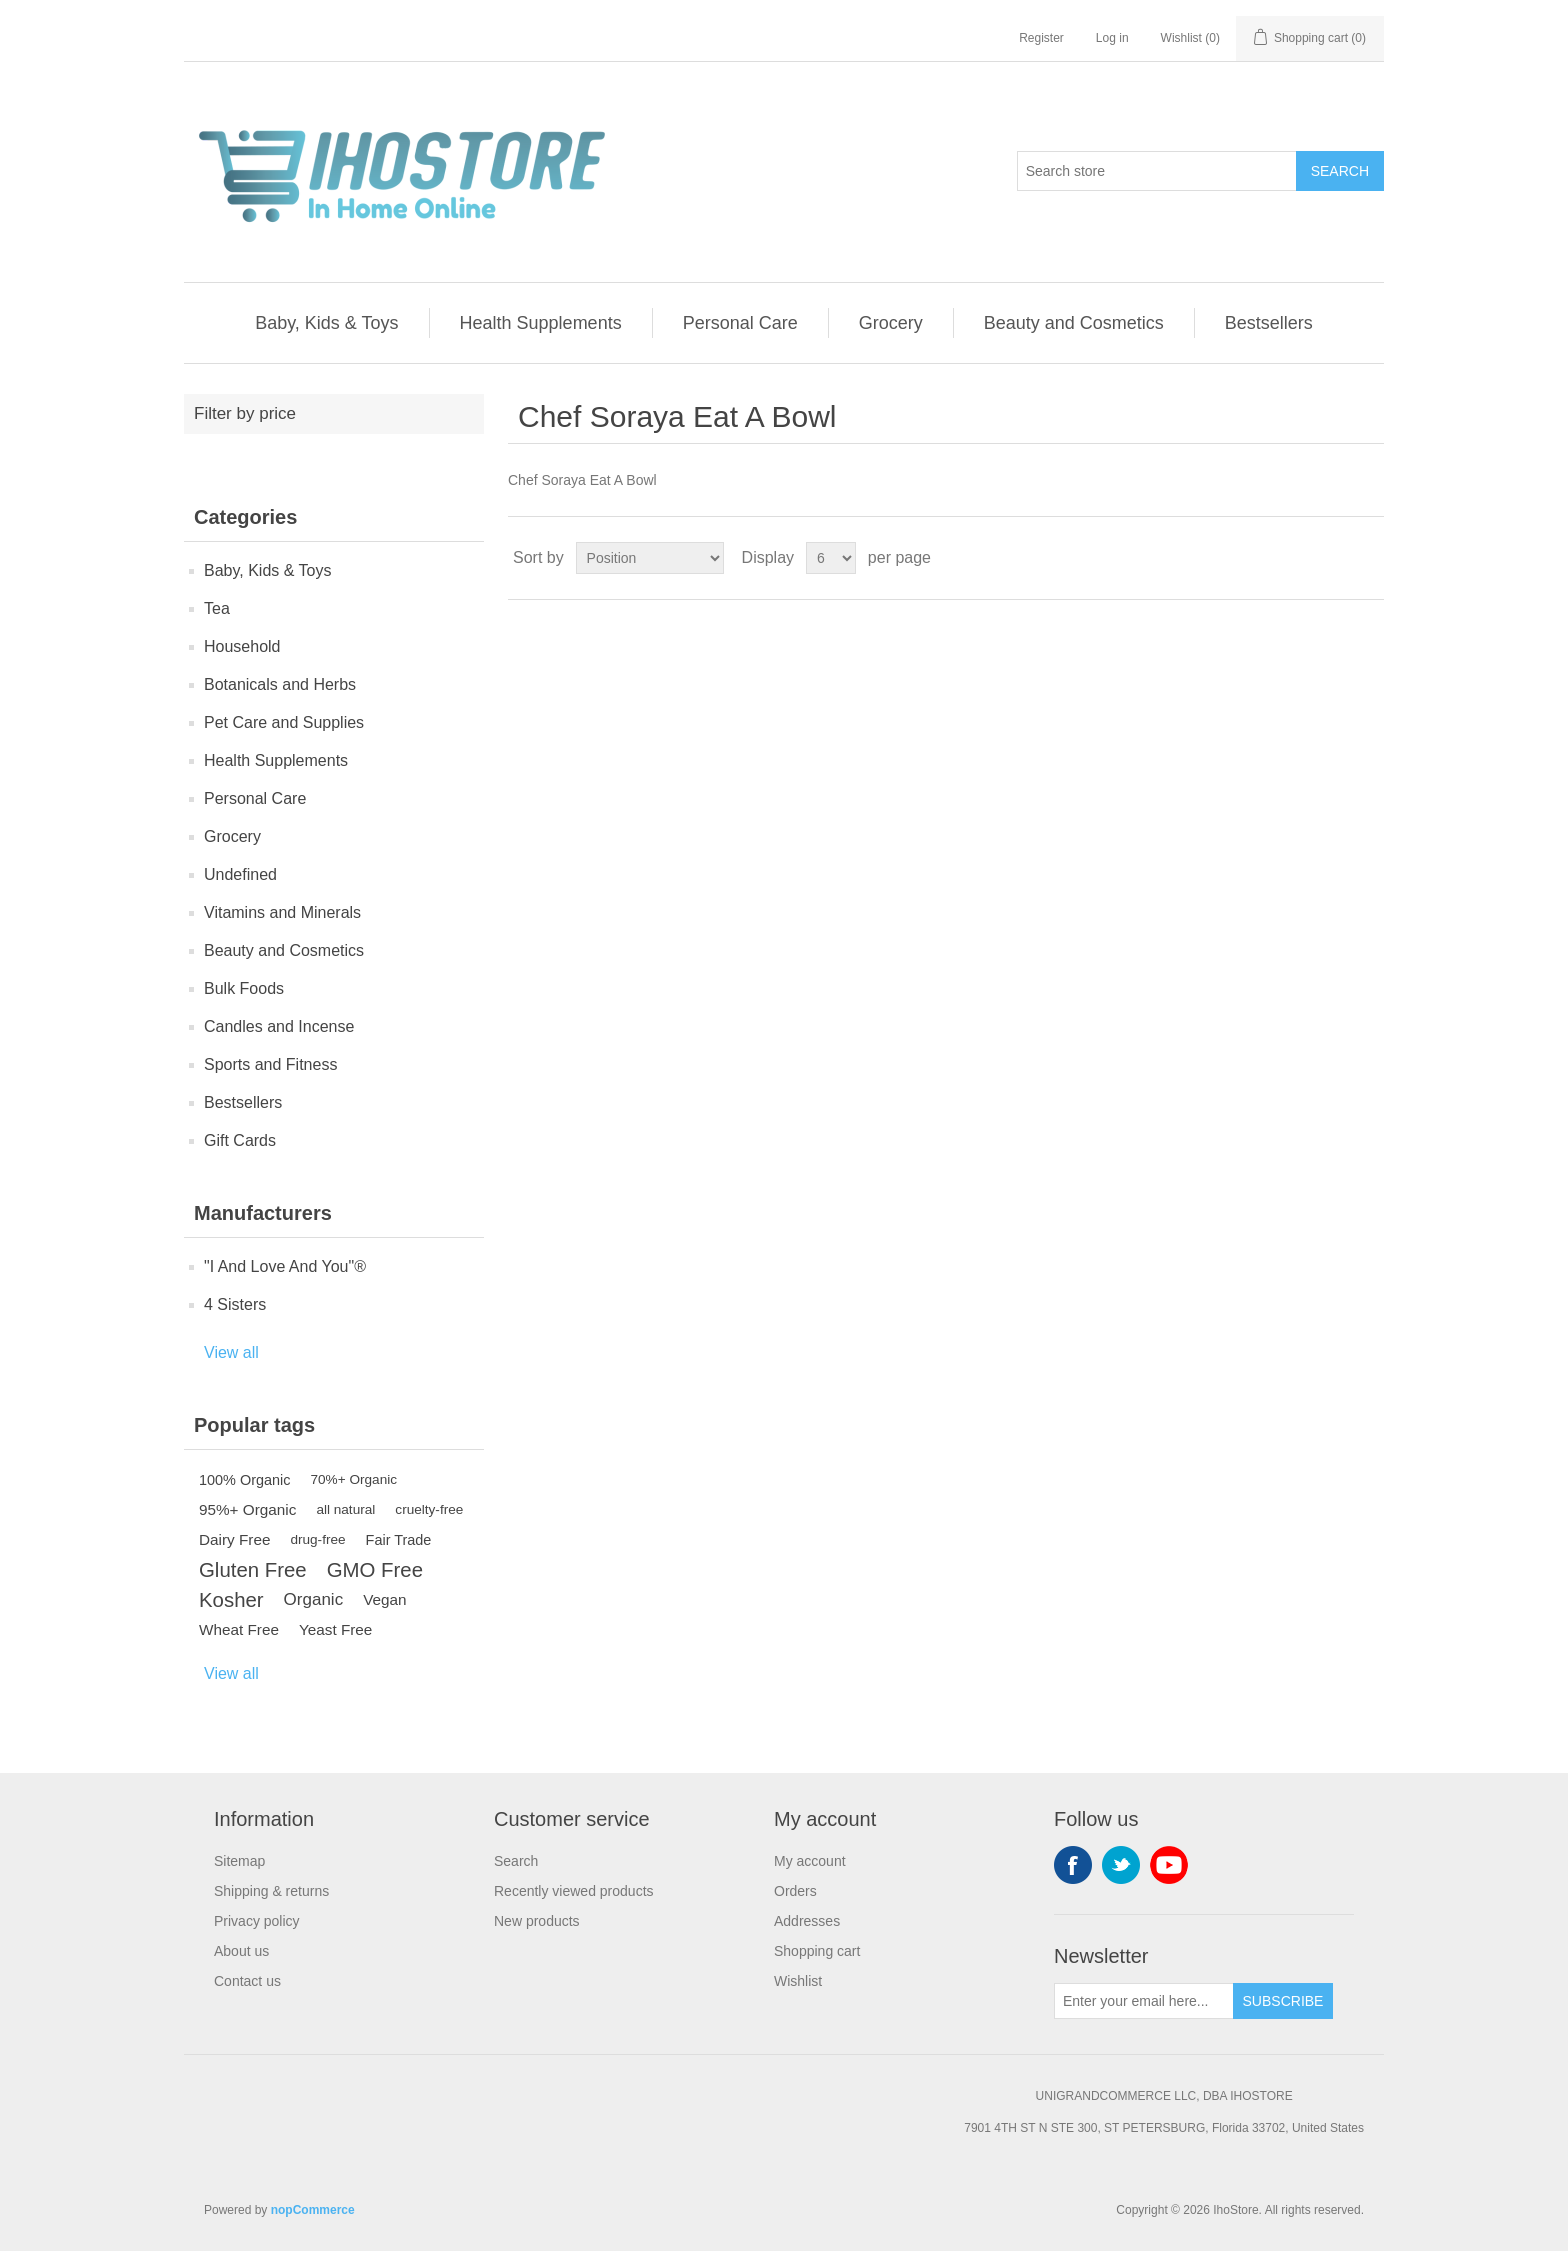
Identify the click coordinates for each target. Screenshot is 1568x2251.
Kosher (231, 1600)
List (1367, 558)
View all (231, 1352)
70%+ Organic (354, 1479)
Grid (1331, 558)
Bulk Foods (244, 988)
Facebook (1073, 1865)
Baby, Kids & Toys (326, 323)
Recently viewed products (574, 1891)
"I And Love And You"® (285, 1266)
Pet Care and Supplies (284, 722)
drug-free (317, 1539)
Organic (314, 1599)
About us (241, 1951)
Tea (217, 608)
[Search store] (1157, 171)
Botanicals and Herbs (280, 684)
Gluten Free (253, 1570)
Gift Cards (240, 1140)
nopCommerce (313, 2210)
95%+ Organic (247, 1509)
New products (537, 1921)
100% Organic (245, 1480)
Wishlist (798, 1981)
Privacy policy (257, 1921)
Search (1340, 171)
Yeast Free (335, 1629)
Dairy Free (234, 1539)
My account (810, 1861)
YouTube (1169, 1865)
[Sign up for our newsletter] (1144, 2001)
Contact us (247, 1981)
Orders (795, 1891)
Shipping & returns (271, 1891)
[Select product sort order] (650, 558)
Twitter (1121, 1865)
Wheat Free (239, 1629)
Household (242, 646)
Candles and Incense (279, 1026)
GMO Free (375, 1570)
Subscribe (1283, 2001)
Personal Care (740, 323)
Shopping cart (817, 1951)
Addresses (807, 1921)
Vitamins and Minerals (282, 912)
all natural (345, 1509)
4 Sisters (235, 1304)
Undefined (240, 874)
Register (1041, 38)
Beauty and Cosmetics (1074, 323)
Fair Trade (399, 1540)
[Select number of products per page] (831, 558)
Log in (1112, 38)
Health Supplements (541, 323)
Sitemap (239, 1861)
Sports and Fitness (270, 1064)
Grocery (891, 323)
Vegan (384, 1599)
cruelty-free (429, 1509)
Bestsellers (1269, 323)
